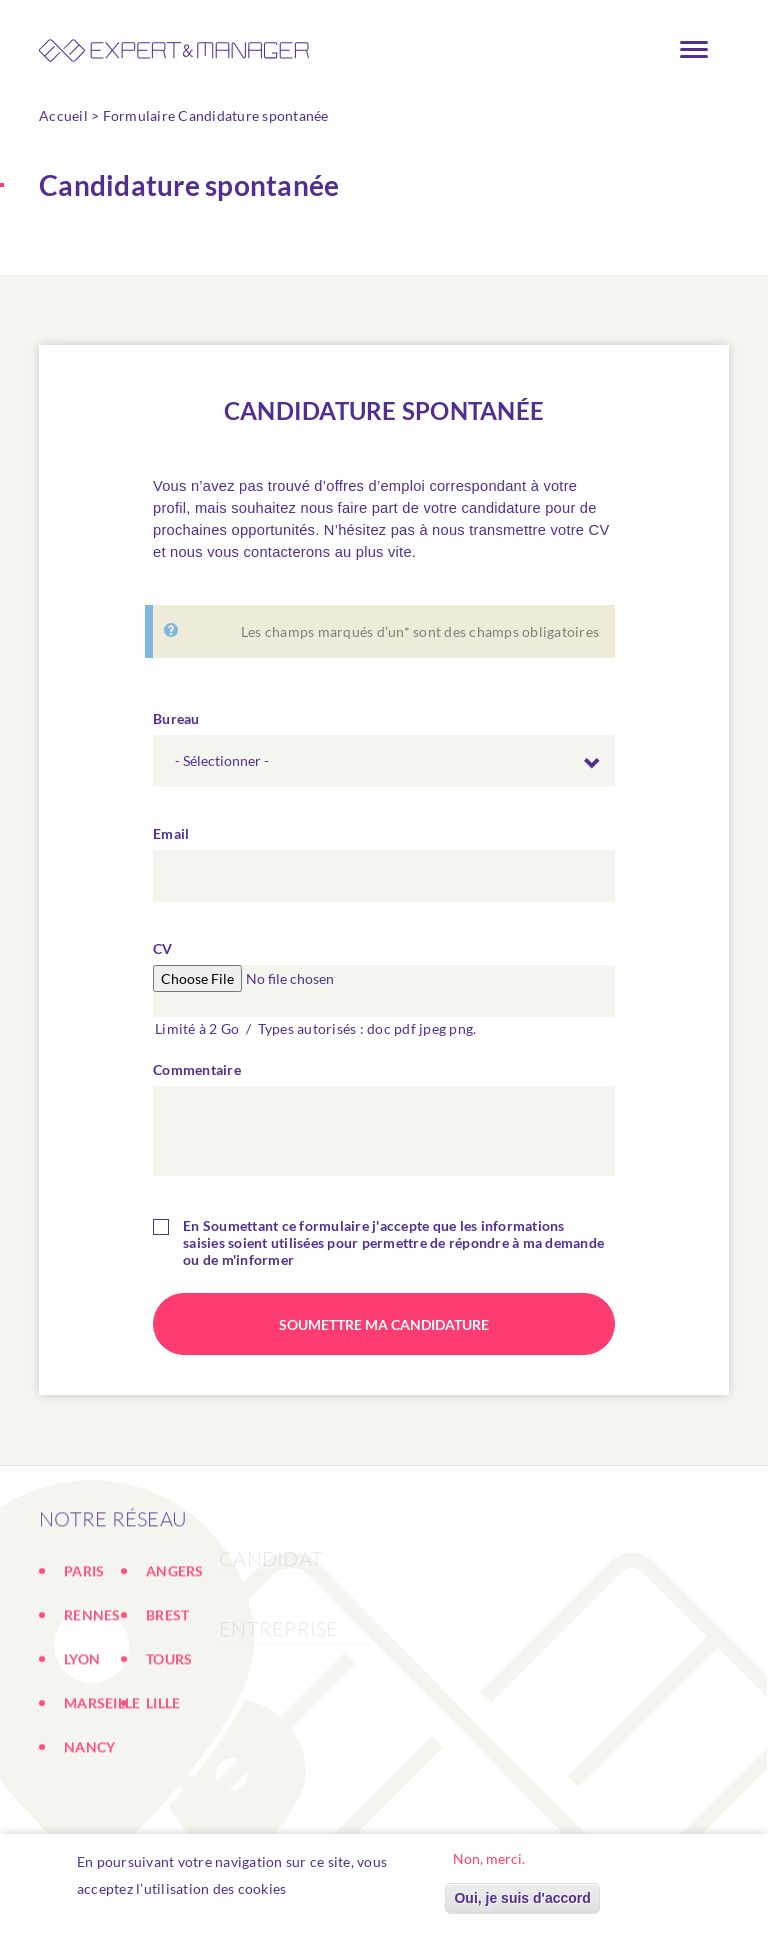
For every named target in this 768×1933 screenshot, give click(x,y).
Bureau (176, 725)
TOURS (169, 1728)
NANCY (89, 1816)
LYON (82, 1728)
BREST (167, 1684)
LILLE (163, 1772)
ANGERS (175, 1640)
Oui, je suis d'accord (522, 1899)
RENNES (92, 1684)
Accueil (63, 115)
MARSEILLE (102, 1772)
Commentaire (197, 1076)
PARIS (84, 1640)
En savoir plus (343, 1889)
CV (163, 955)
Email (171, 840)
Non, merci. (489, 1859)
